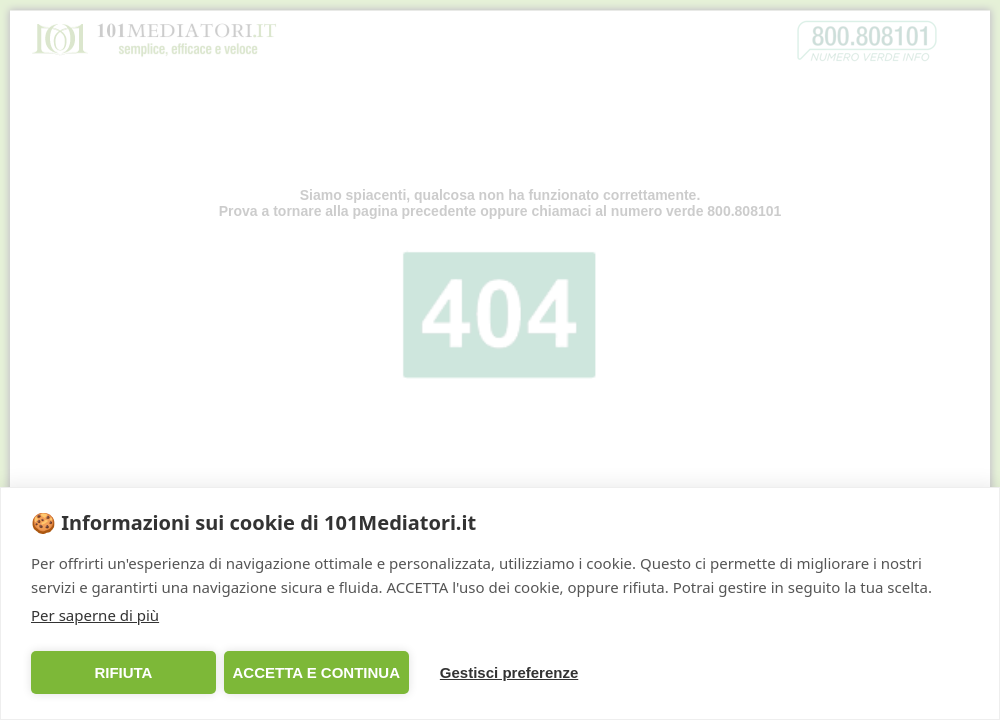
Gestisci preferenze (509, 672)
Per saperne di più (95, 615)
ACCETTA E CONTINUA (316, 672)
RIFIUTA (123, 672)
